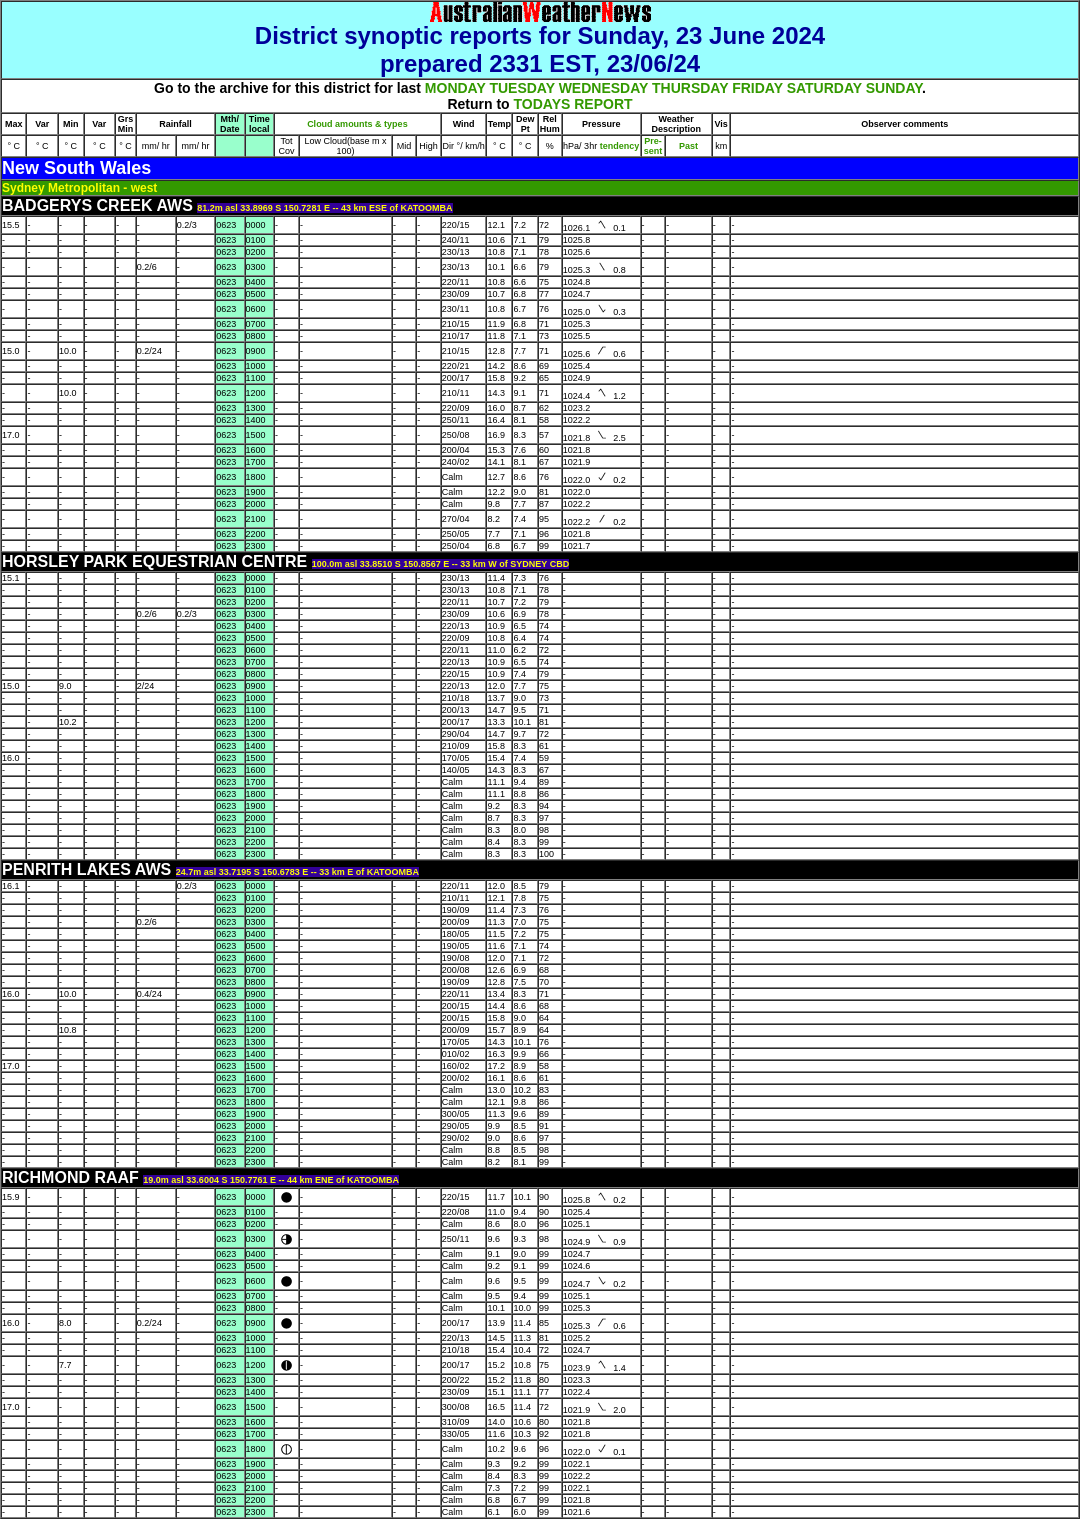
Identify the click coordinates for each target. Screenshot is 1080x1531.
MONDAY (455, 88)
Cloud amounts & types (357, 124)
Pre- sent (653, 146)
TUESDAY (521, 88)
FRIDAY (757, 88)
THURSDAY (690, 88)
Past (688, 146)
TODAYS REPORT (573, 104)
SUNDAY (894, 88)
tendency (618, 146)
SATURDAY (824, 88)
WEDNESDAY (603, 88)
